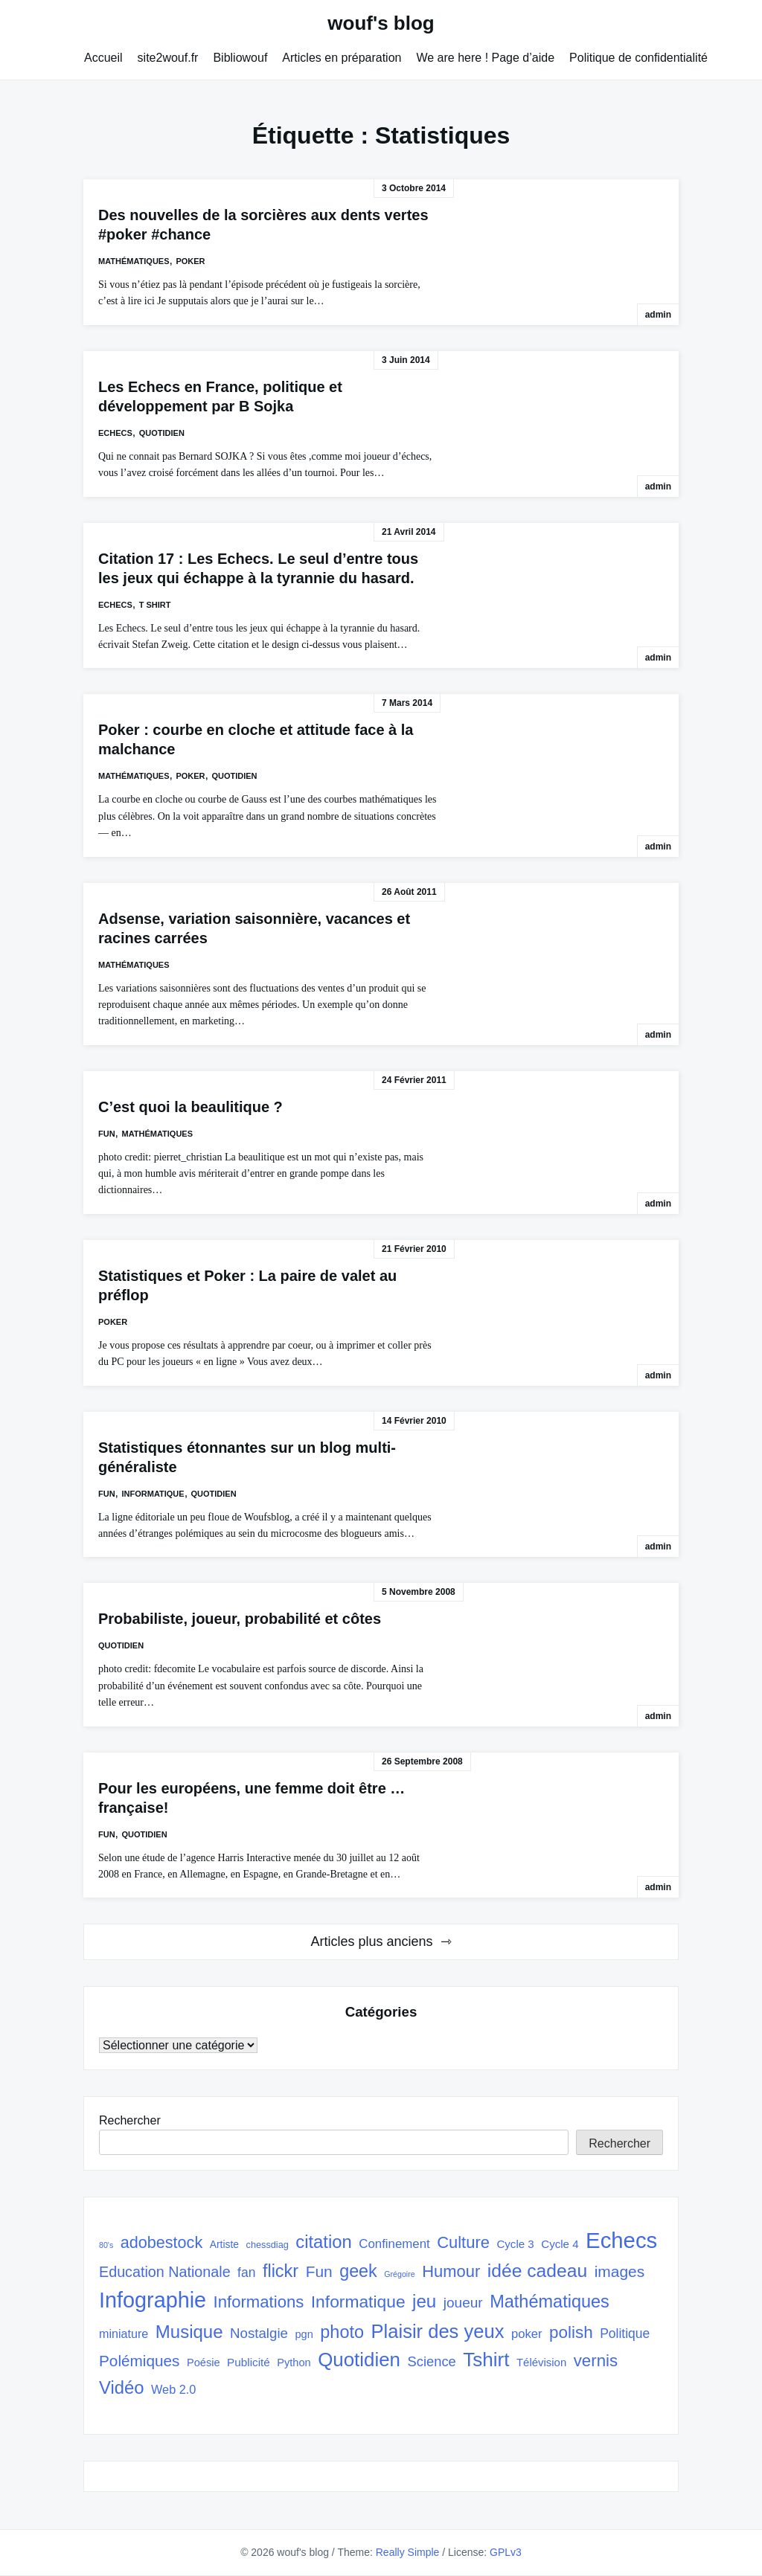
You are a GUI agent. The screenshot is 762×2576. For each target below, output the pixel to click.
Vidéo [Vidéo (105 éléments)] (121, 2387)
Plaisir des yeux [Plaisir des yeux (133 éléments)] (438, 2331)
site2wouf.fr (168, 57)
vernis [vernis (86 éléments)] (596, 2360)
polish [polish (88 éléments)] (571, 2332)
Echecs (115, 432)
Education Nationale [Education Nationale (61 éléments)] (165, 2272)
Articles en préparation (341, 57)
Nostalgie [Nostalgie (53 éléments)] (259, 2333)
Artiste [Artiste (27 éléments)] (224, 2244)
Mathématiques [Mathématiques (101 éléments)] (549, 2301)
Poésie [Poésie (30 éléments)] (203, 2362)
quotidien (162, 432)
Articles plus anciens (371, 1941)
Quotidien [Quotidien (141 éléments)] (359, 2359)
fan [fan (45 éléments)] (246, 2272)
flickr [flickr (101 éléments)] (280, 2271)
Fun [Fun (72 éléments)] (319, 2271)
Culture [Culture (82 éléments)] (463, 2242)
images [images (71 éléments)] (620, 2271)
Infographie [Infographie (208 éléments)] (152, 2300)
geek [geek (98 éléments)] (358, 2271)
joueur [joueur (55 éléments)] (463, 2302)
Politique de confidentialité (638, 57)
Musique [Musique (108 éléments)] (189, 2332)
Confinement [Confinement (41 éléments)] (394, 2244)
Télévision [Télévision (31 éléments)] (541, 2362)
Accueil (103, 57)
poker (190, 261)
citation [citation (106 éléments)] (323, 2242)
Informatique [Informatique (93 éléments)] (358, 2301)
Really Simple (408, 2552)
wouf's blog (380, 23)
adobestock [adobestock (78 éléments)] (162, 2242)
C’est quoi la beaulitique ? (190, 1107)
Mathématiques (134, 261)
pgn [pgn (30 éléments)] (304, 2334)
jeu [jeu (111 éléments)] (424, 2301)
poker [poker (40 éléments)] (526, 2334)
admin (658, 314)
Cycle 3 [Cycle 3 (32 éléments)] (515, 2244)
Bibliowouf (240, 57)
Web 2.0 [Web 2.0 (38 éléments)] (173, 2389)
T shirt (155, 604)
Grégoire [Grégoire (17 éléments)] (399, 2274)
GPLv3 (506, 2552)
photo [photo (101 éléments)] (342, 2332)
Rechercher (130, 2120)
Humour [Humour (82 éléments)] (451, 2271)
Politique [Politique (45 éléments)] (625, 2333)
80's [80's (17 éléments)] (106, 2245)
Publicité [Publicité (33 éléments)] (248, 2362)
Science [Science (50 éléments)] (431, 2361)
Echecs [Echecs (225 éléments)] (621, 2240)
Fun (106, 1133)
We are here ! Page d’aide (485, 57)
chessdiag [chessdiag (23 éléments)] (267, 2244)
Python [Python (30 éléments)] (293, 2362)
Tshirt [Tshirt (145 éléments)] (486, 2359)
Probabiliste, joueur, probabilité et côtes (239, 1618)
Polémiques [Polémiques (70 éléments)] (139, 2360)
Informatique (153, 1493)
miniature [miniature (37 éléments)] (123, 2333)
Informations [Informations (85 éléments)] (259, 2302)
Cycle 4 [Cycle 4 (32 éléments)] (559, 2244)
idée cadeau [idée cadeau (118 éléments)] (537, 2271)
